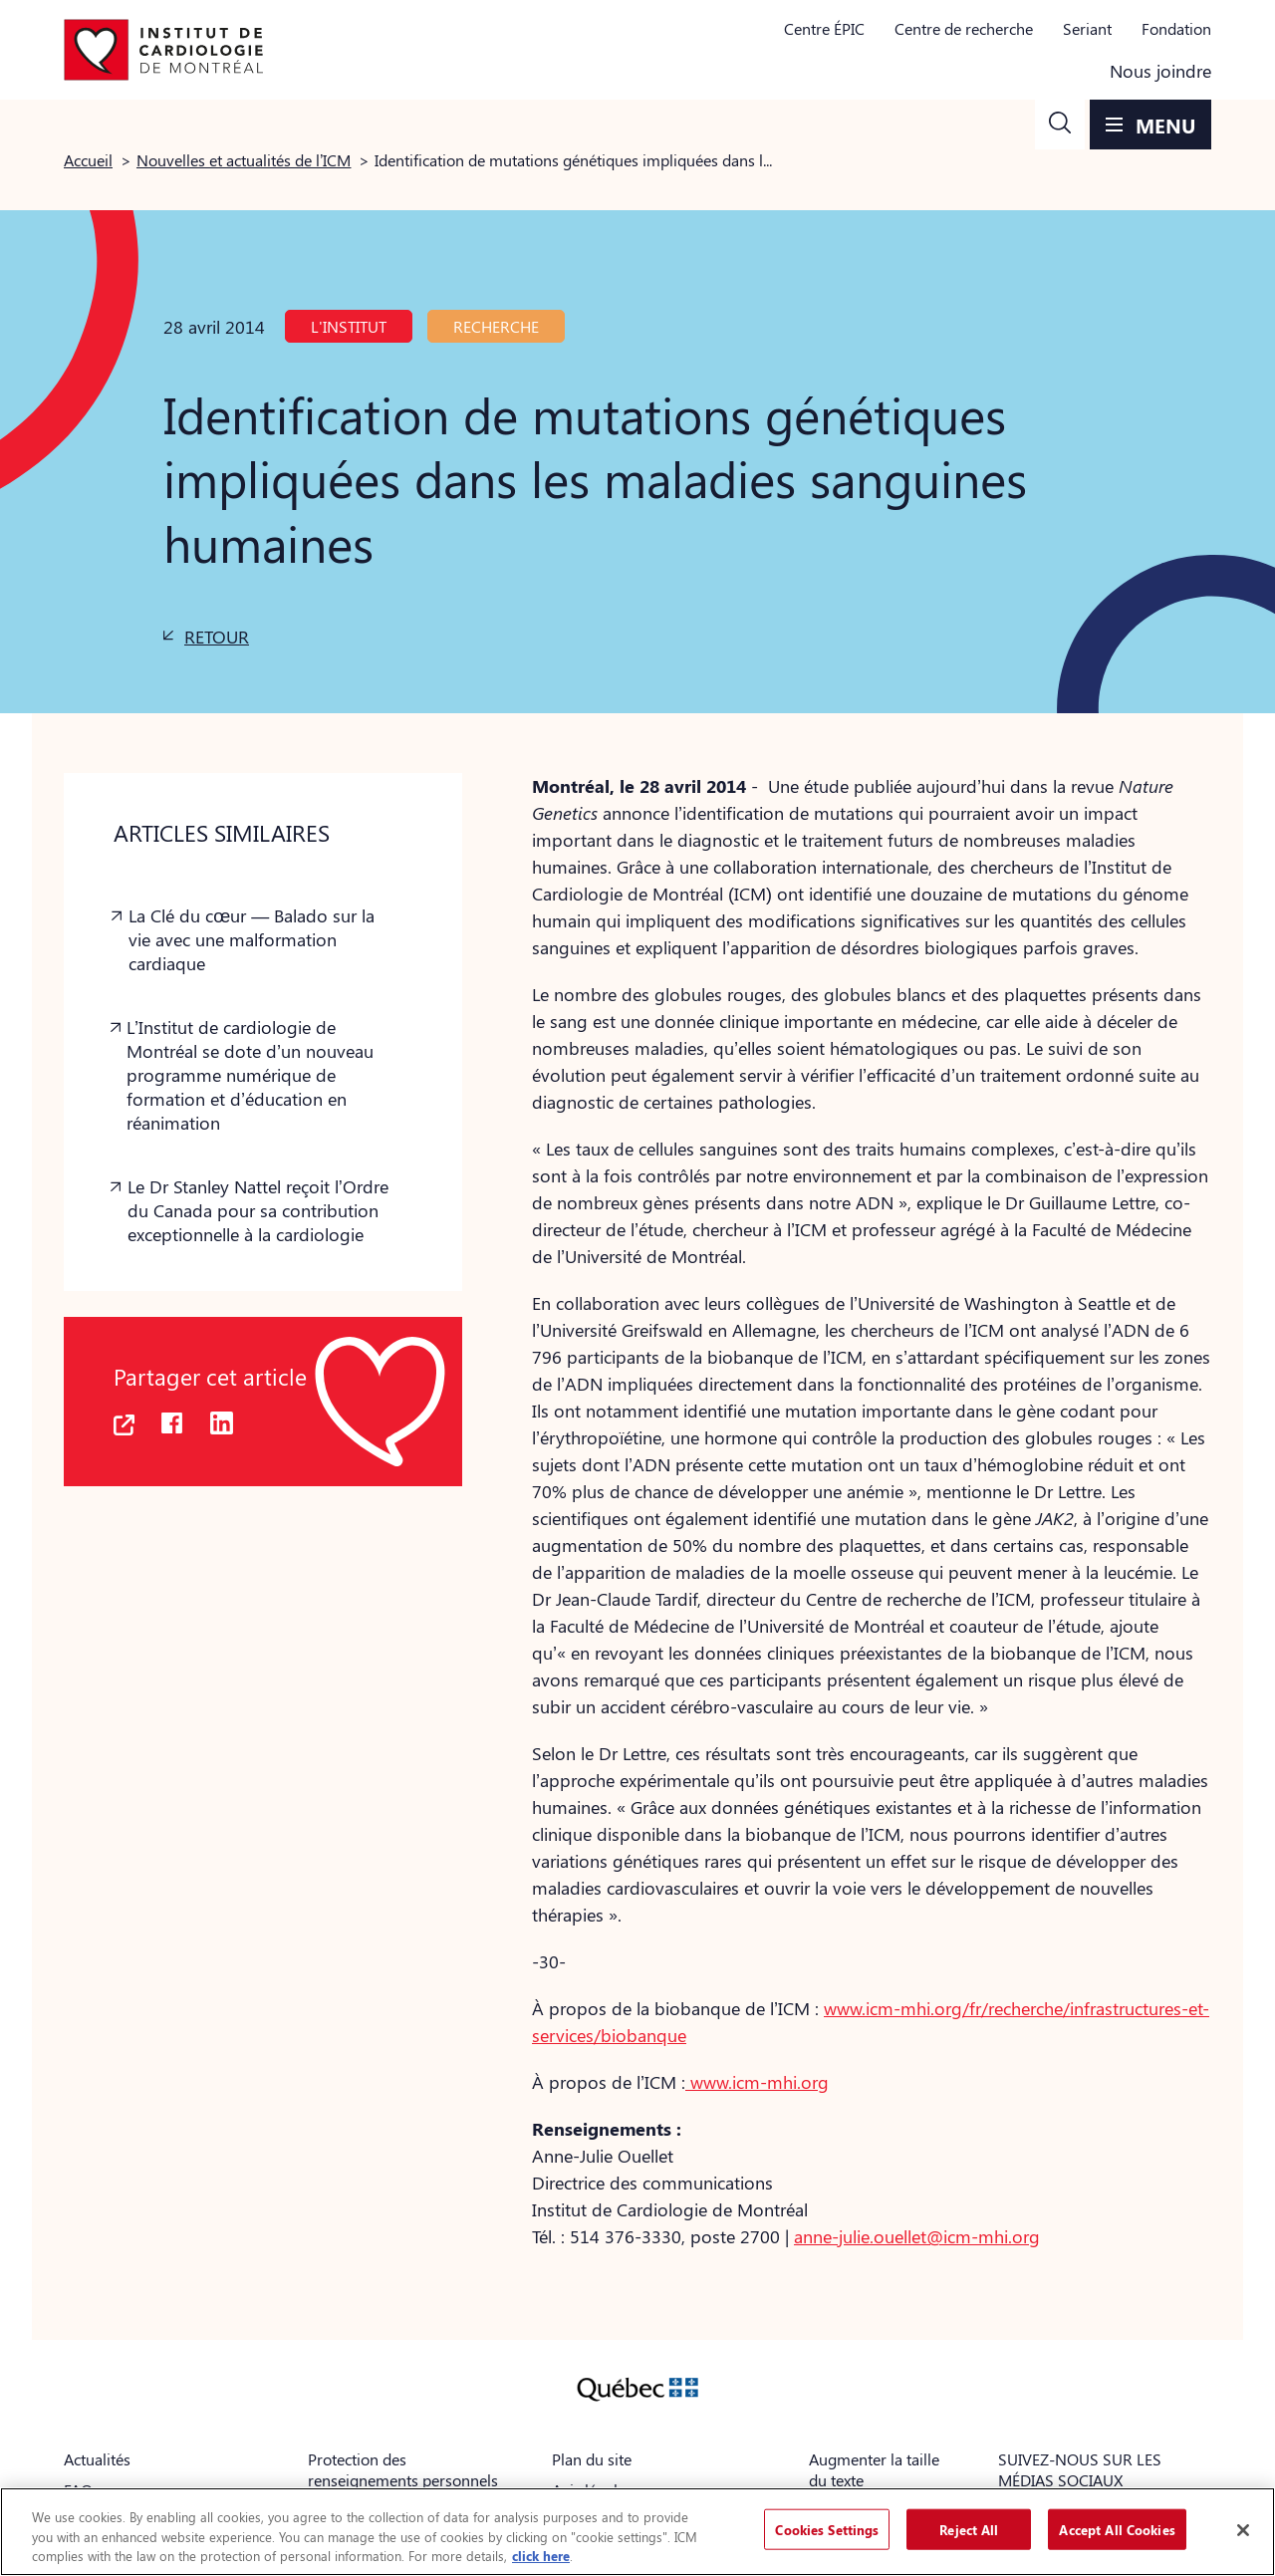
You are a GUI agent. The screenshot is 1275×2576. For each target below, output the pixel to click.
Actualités (97, 2458)
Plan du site (592, 2458)
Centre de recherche (963, 28)
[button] (1060, 124)
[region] (637, 2531)
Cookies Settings (827, 2528)
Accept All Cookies (1116, 2528)
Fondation (1176, 28)
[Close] (1243, 2530)
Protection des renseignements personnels (403, 2469)
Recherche (496, 326)
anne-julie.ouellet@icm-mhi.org (917, 2236)
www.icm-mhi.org (757, 2082)
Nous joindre (1160, 71)
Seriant (1087, 28)
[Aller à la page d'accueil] (163, 50)
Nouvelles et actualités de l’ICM (244, 159)
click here (541, 2555)
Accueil (88, 159)
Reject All (968, 2528)
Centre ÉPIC (824, 28)
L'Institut (348, 326)
